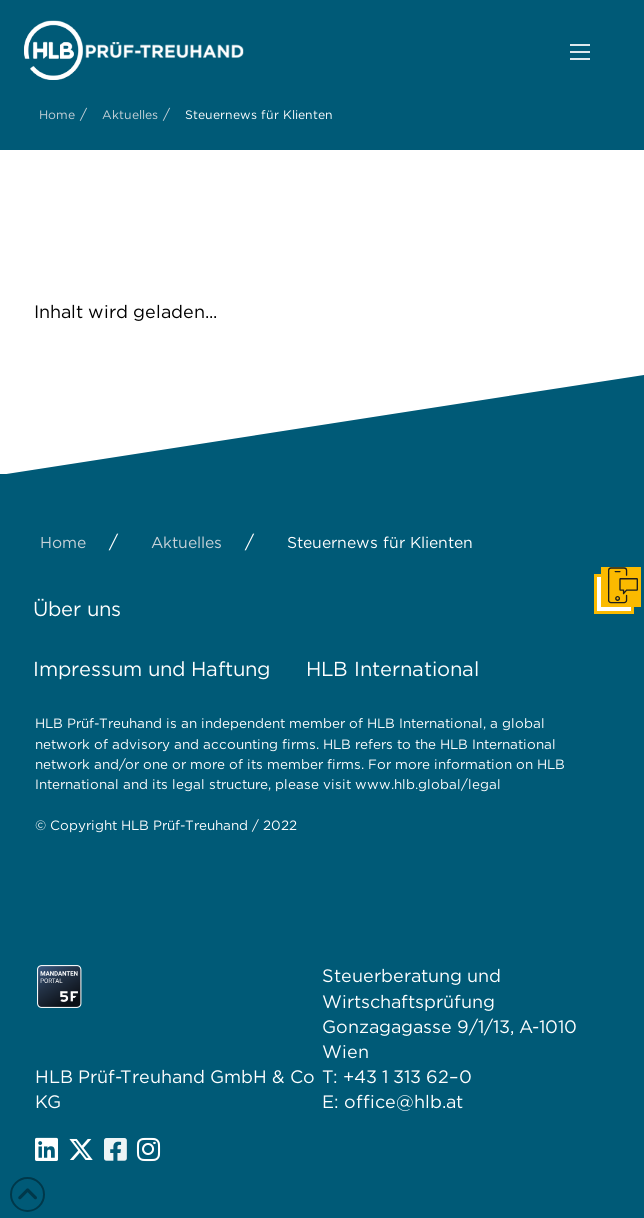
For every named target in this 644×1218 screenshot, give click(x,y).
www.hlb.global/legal (428, 784)
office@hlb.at (403, 1101)
